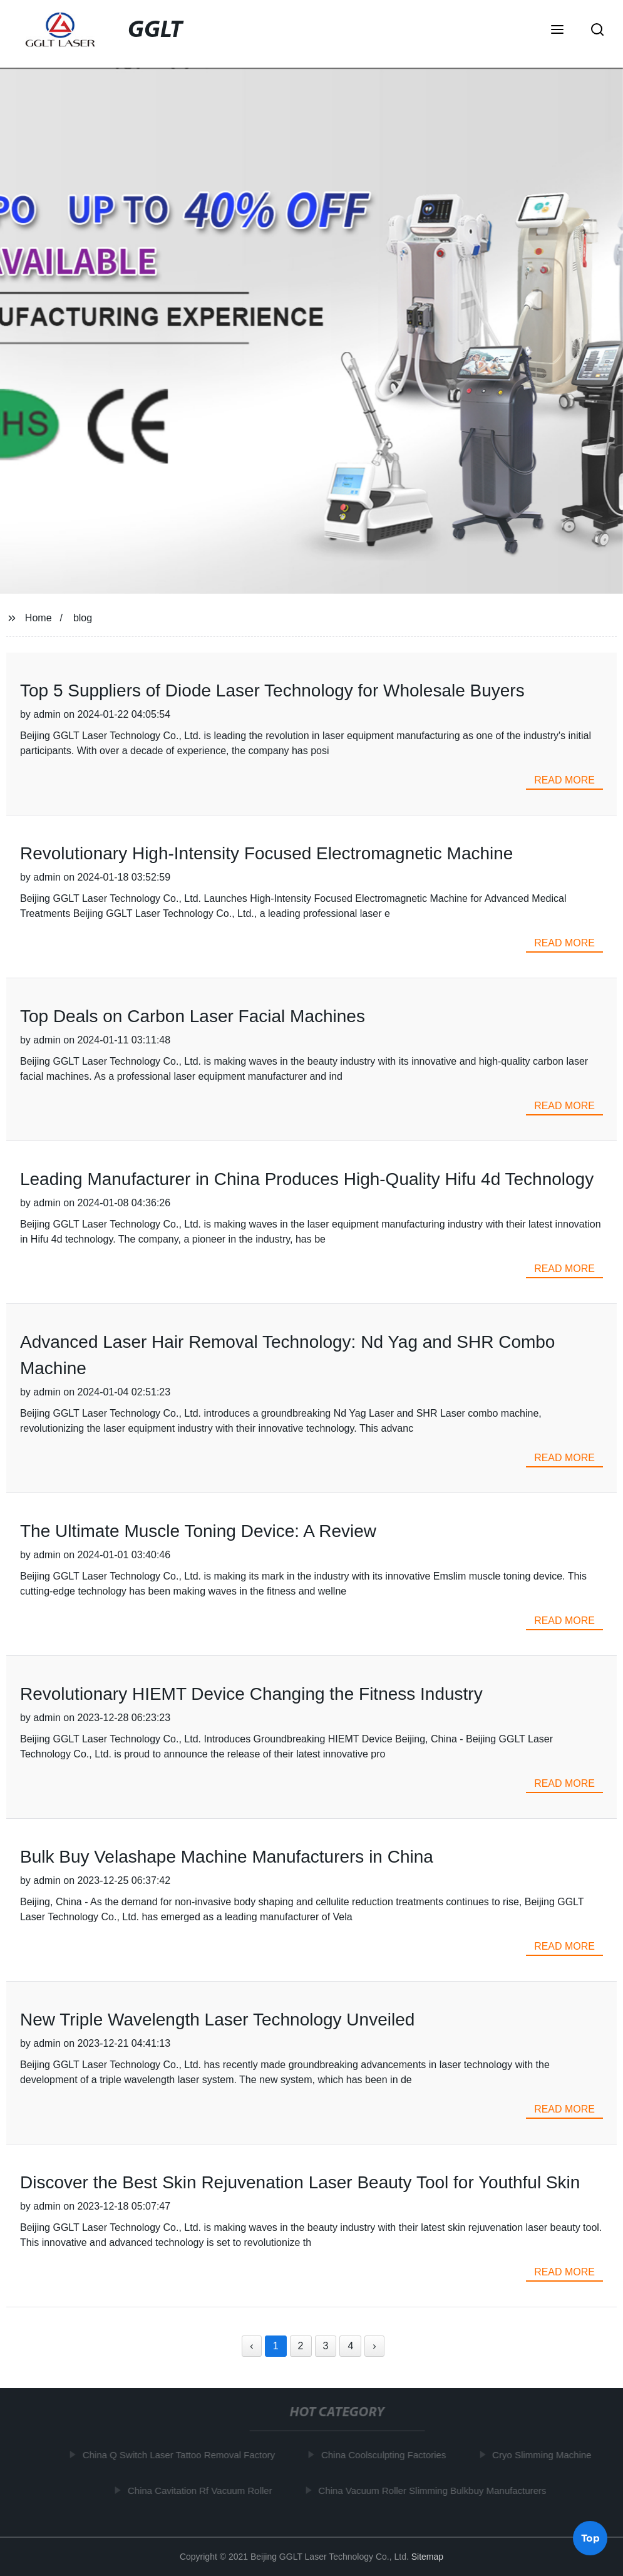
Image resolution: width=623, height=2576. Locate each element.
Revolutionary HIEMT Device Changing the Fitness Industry (251, 1694)
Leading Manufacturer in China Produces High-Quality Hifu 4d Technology (307, 1179)
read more (564, 780)
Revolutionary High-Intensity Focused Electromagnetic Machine (266, 853)
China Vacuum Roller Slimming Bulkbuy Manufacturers (434, 2490)
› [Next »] (374, 2346)
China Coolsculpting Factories (385, 2454)
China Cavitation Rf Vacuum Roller (202, 2490)
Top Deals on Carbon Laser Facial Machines (192, 1016)
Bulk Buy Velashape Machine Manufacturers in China (226, 1856)
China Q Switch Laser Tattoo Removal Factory (181, 2454)
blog (82, 618)
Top (590, 2537)
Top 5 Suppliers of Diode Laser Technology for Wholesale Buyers (272, 690)
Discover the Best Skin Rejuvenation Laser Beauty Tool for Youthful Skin (300, 2182)
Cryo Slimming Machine (543, 2454)
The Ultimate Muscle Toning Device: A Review (198, 1531)
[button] (557, 30)
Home (38, 618)
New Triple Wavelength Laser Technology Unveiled (217, 2019)
